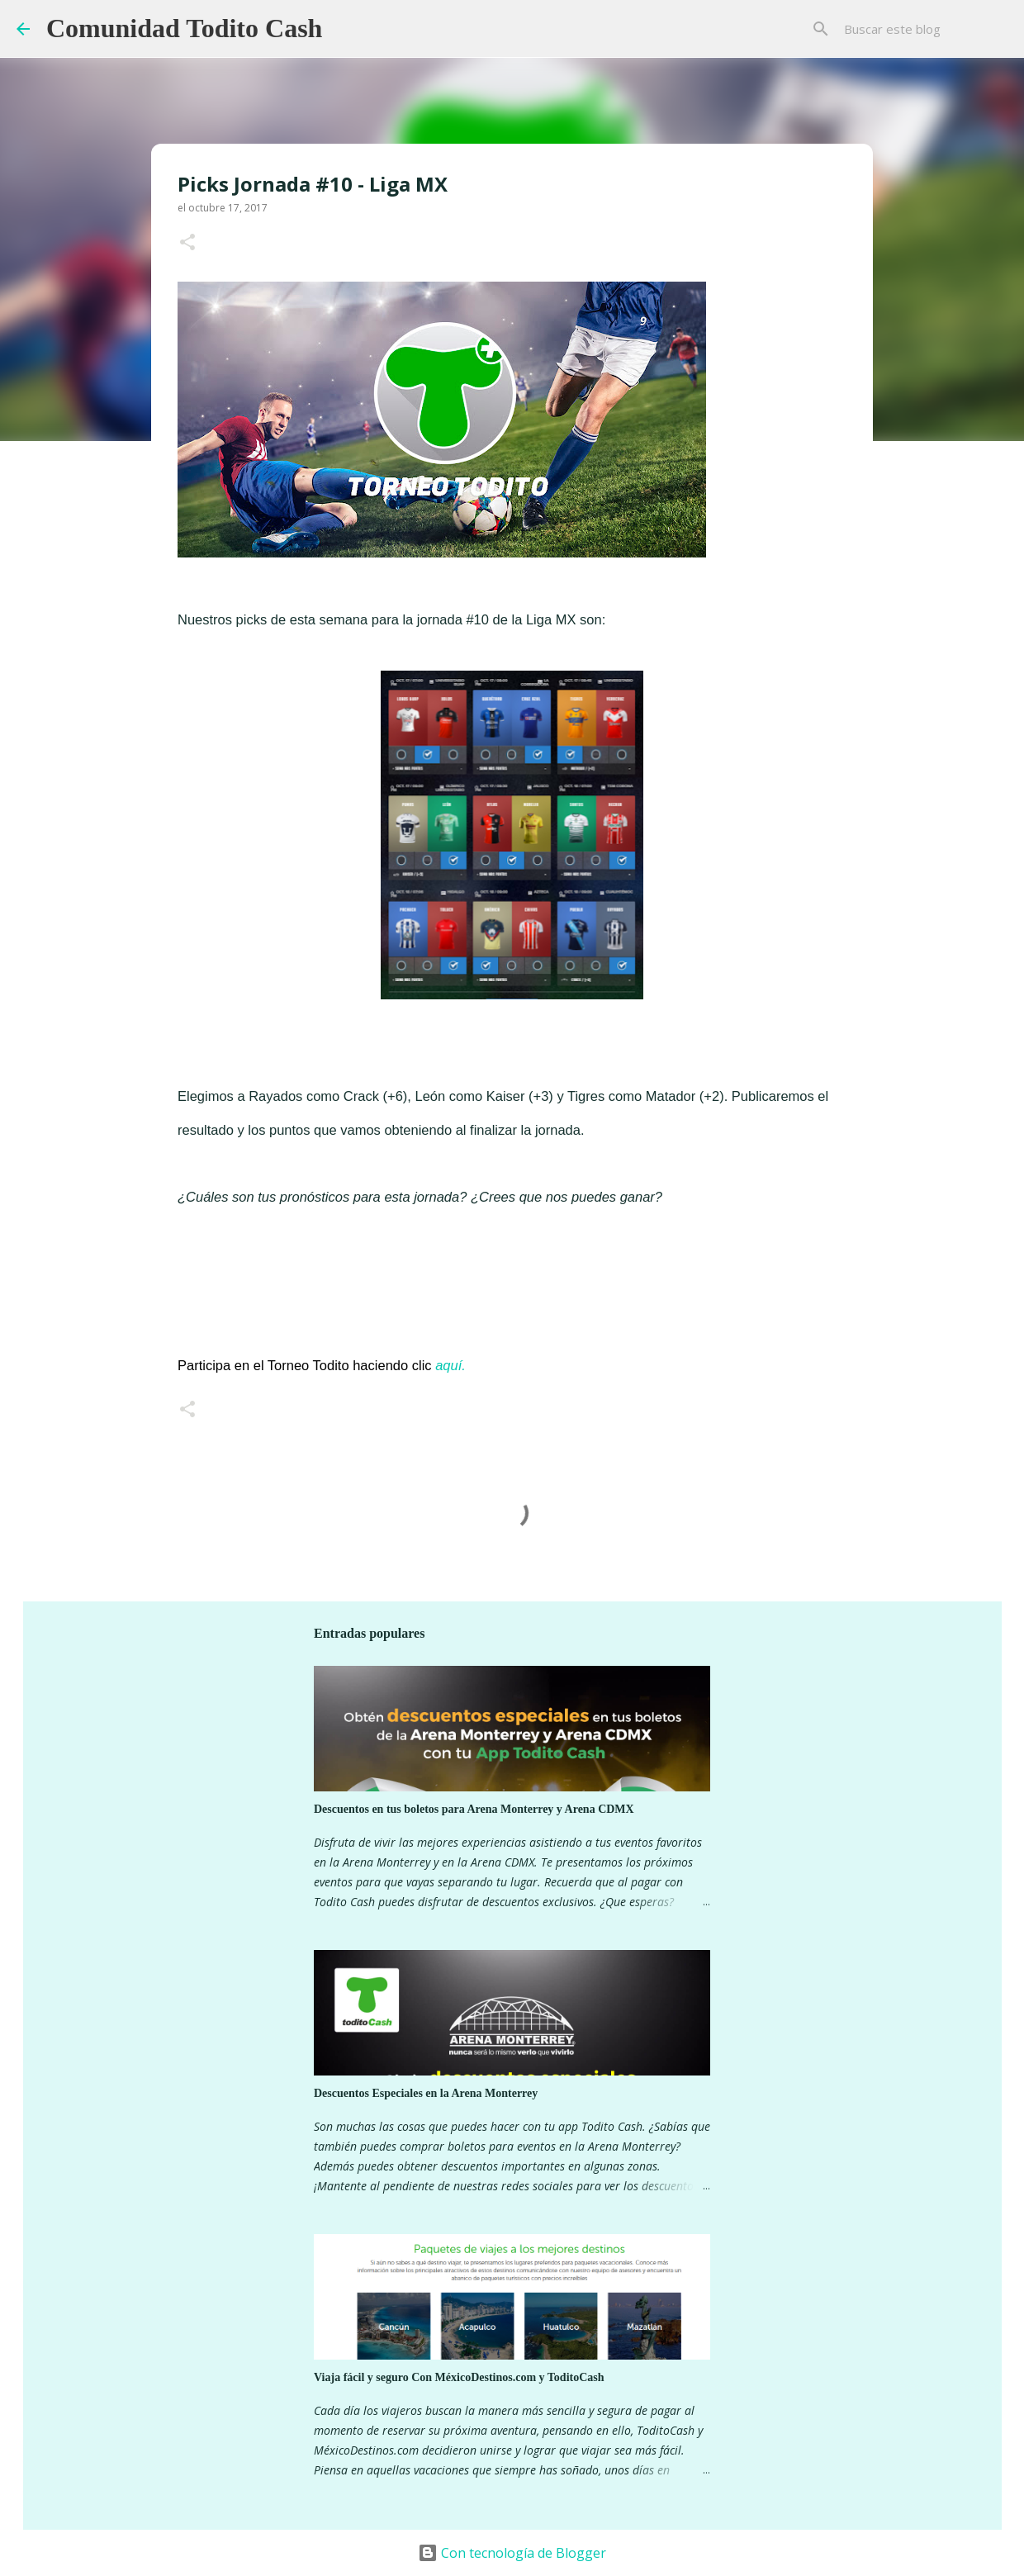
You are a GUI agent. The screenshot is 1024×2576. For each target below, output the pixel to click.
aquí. (450, 1365)
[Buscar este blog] (924, 29)
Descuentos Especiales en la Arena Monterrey (426, 2093)
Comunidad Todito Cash (184, 28)
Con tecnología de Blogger (512, 2553)
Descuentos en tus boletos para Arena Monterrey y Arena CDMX (474, 1809)
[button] (187, 243)
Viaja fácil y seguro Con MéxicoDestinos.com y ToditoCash (459, 2377)
